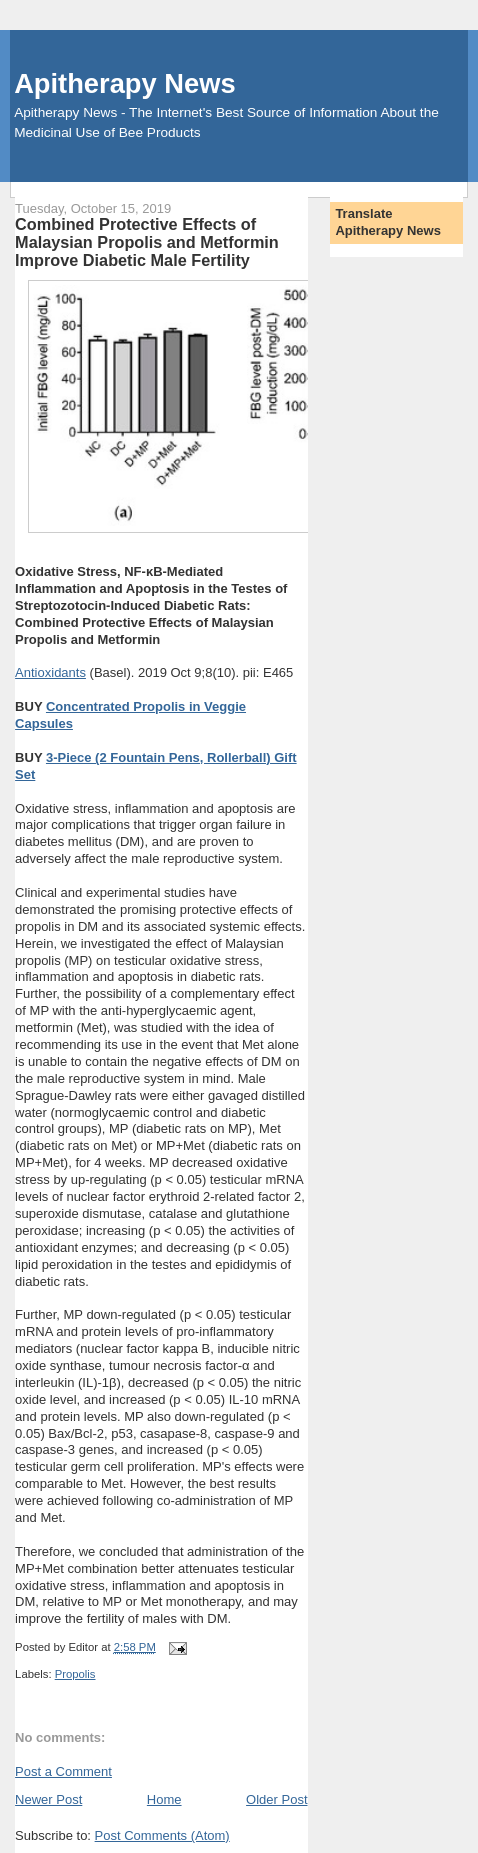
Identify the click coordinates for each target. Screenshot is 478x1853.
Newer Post (48, 1799)
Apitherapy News (124, 83)
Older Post (276, 1799)
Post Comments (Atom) (162, 1835)
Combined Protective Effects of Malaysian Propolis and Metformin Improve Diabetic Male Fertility (147, 242)
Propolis (75, 1674)
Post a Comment (63, 1771)
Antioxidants (50, 672)
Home (164, 1799)
